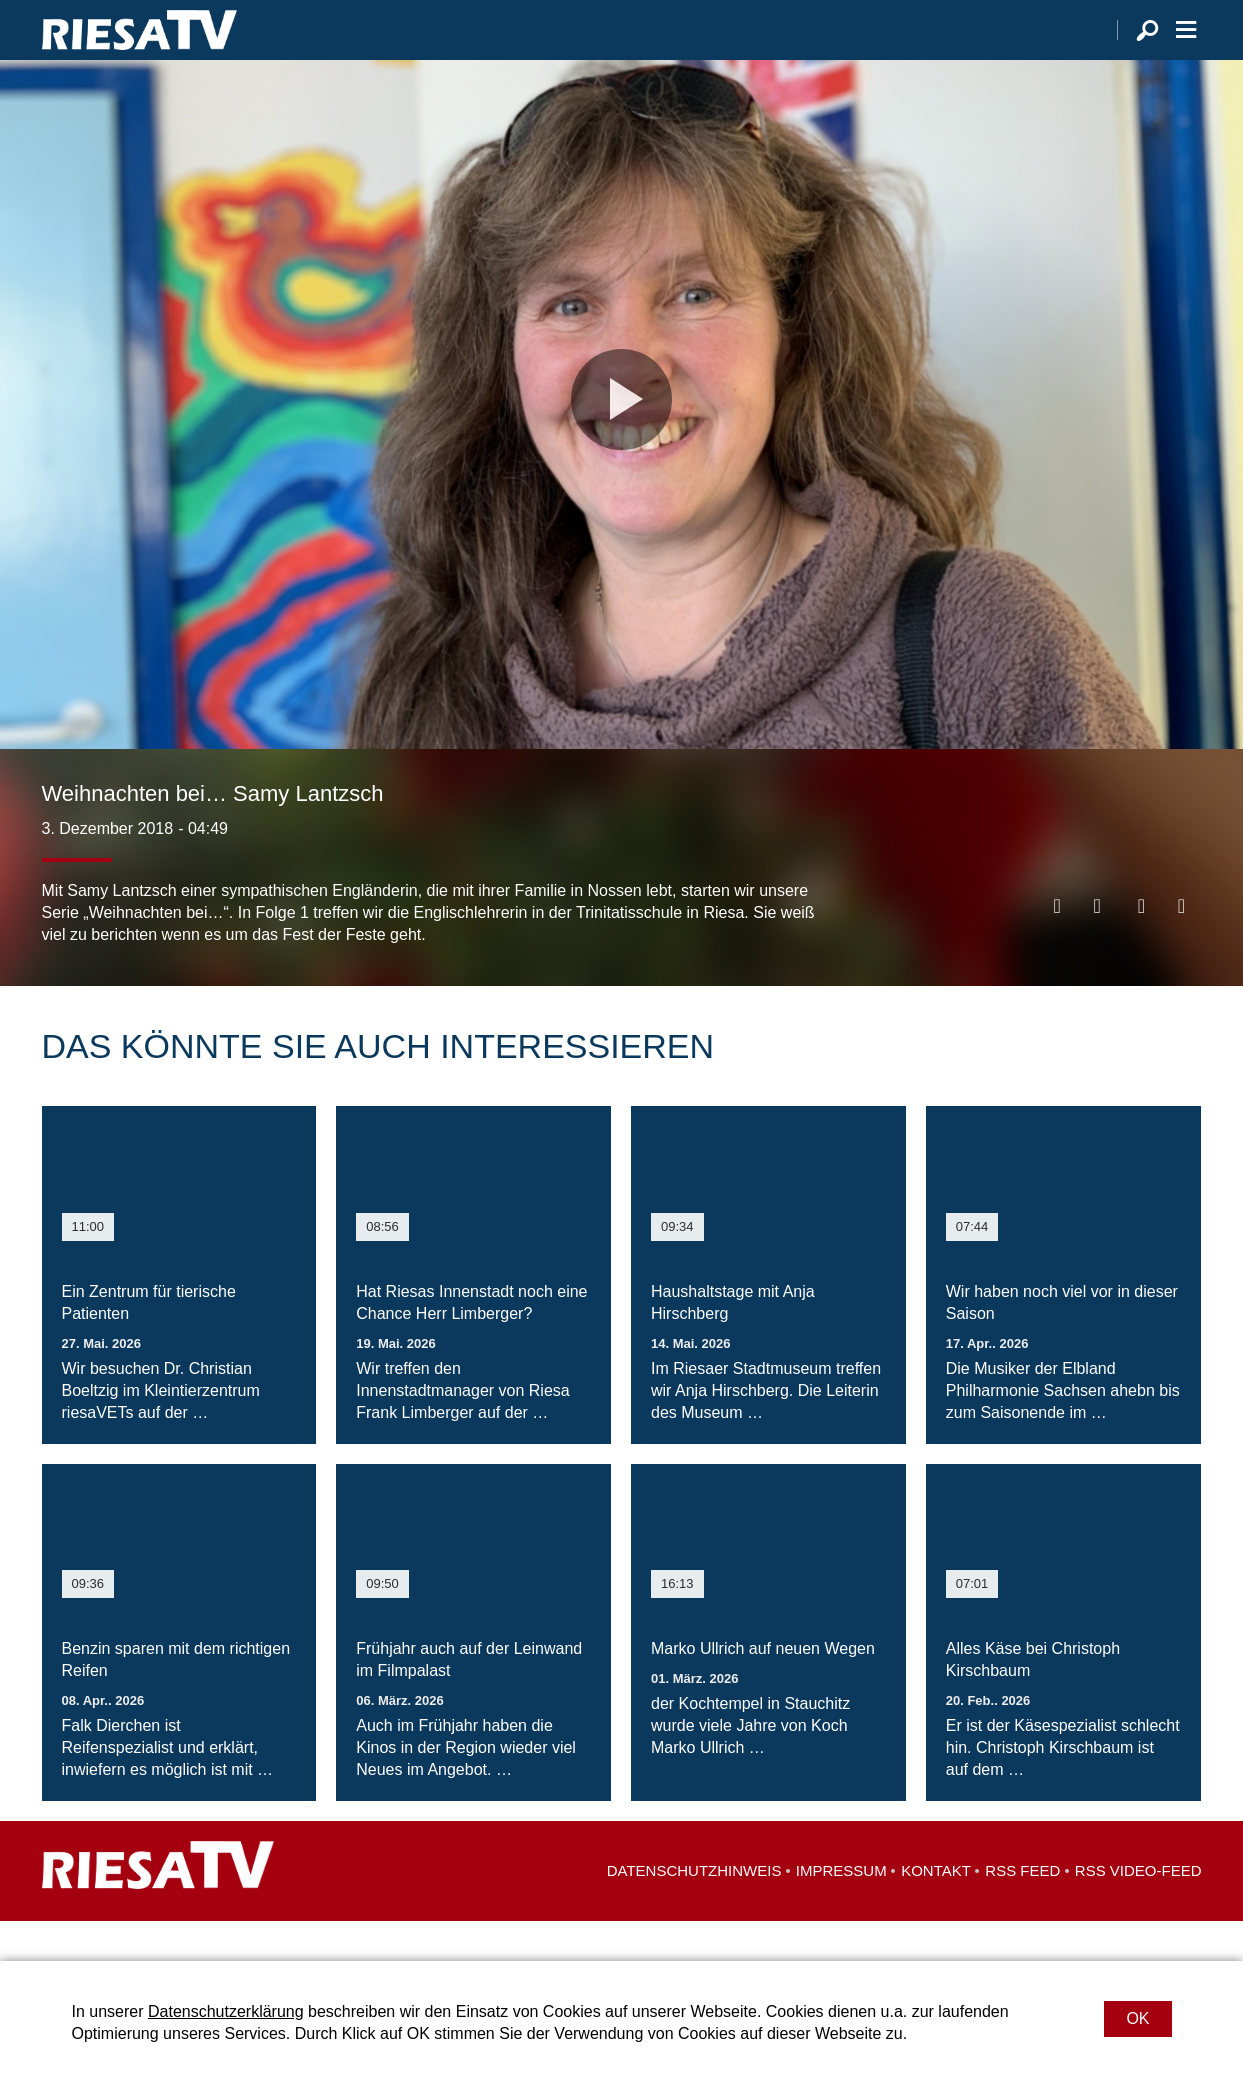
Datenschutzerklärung (226, 2011)
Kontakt (936, 1910)
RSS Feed (1022, 1910)
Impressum (841, 1910)
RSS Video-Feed (1138, 1910)
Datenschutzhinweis (694, 1910)
